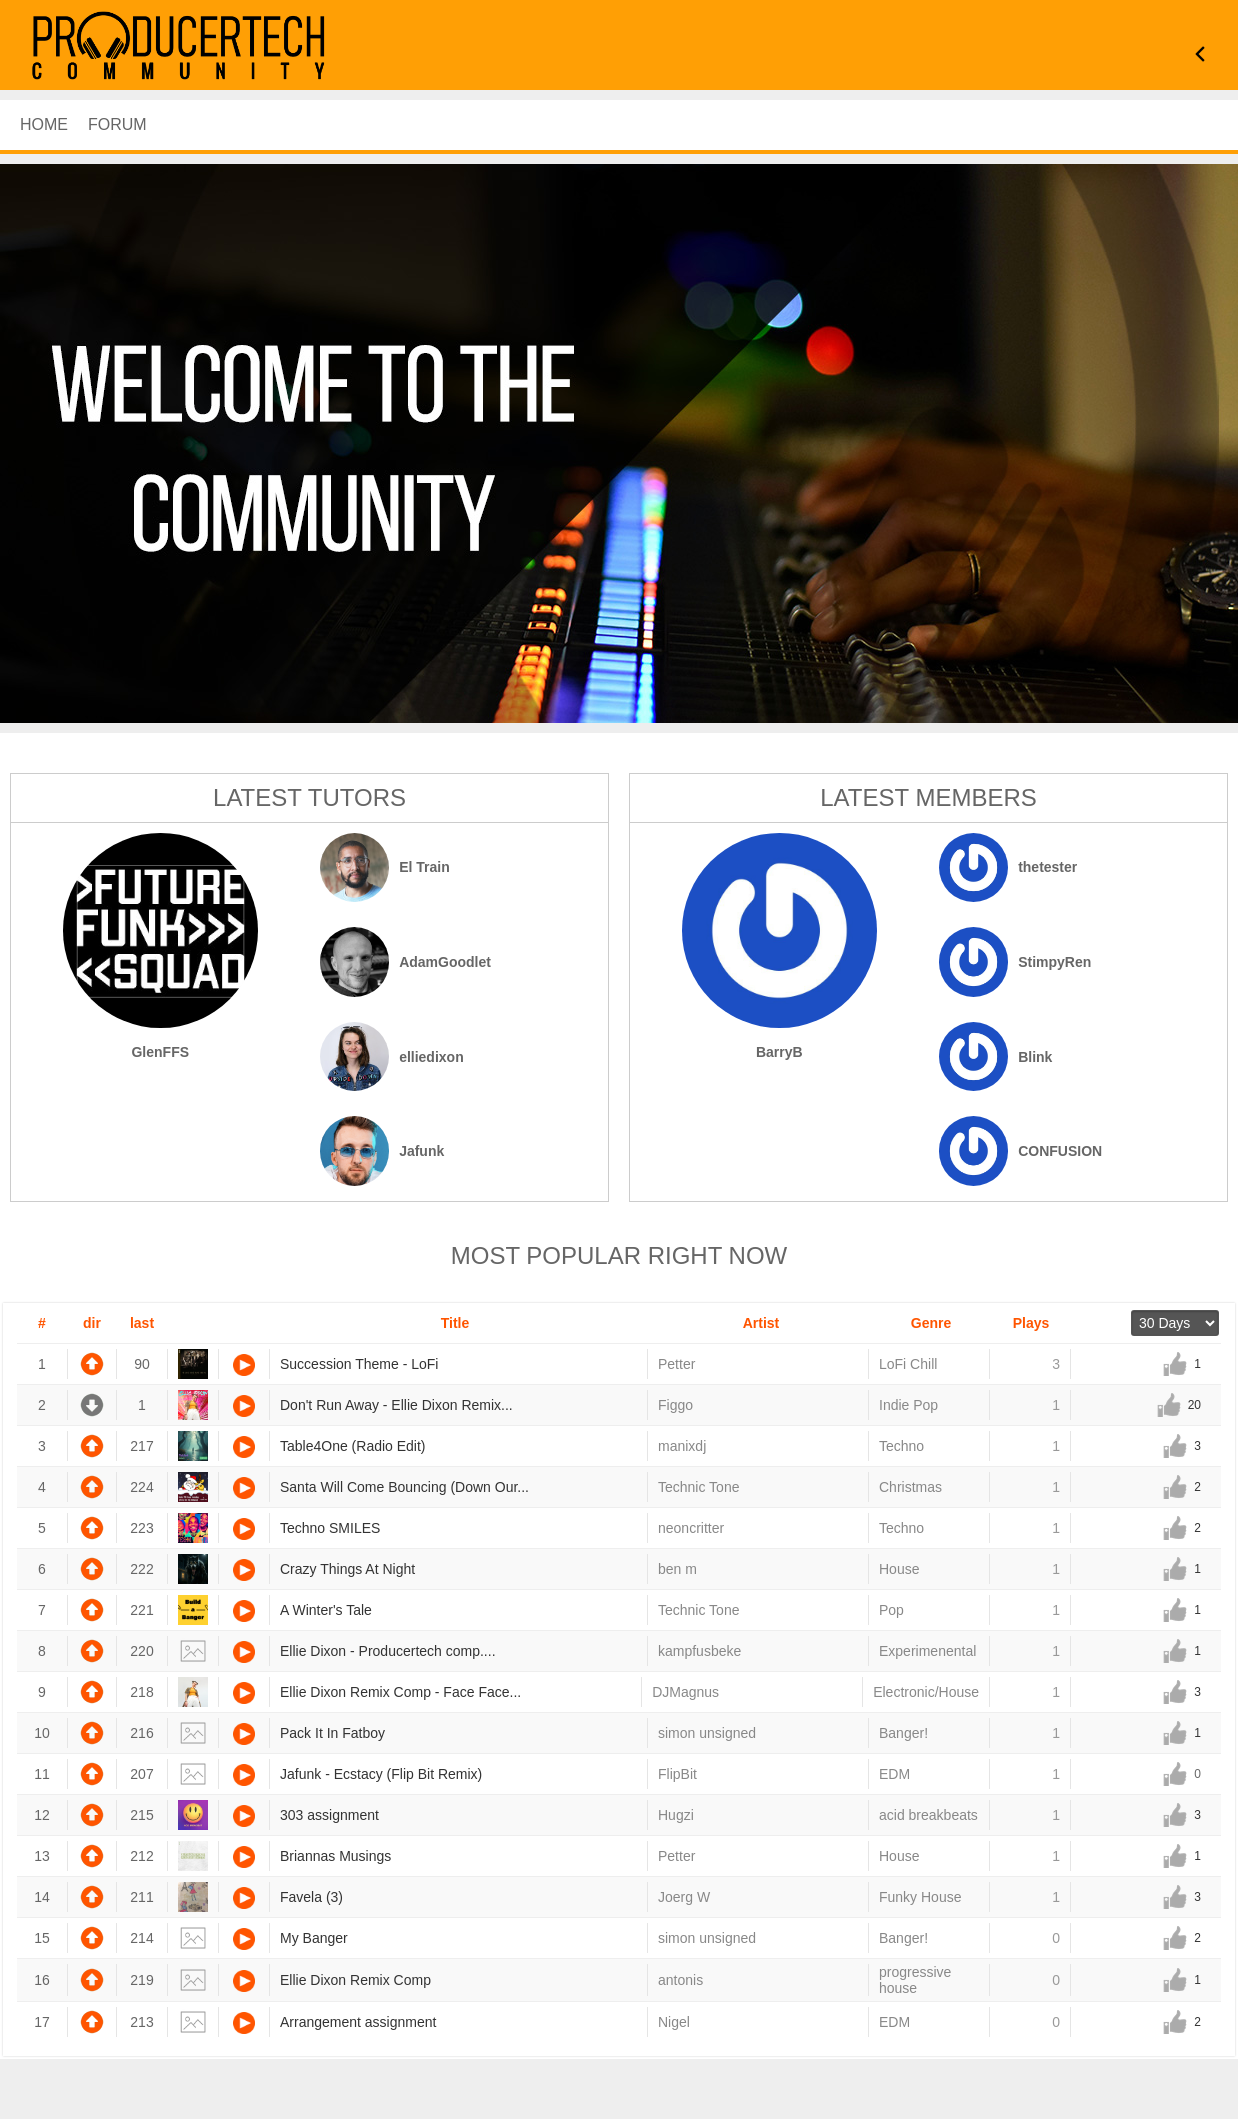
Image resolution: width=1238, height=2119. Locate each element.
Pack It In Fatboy (332, 1733)
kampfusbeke (699, 1651)
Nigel (674, 2022)
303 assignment (329, 1815)
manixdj (682, 1446)
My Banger (314, 1938)
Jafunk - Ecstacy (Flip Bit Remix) (381, 1774)
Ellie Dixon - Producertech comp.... (388, 1651)
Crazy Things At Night (347, 1569)
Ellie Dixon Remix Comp (355, 1980)
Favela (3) (311, 1897)
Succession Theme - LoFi (359, 1364)
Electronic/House (926, 1692)
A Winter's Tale (326, 1610)
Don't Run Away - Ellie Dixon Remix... (396, 1405)
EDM (894, 1774)
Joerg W (684, 1897)
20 (1194, 1405)
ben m (677, 1569)
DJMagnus (685, 1692)
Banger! (903, 1733)
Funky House (920, 1897)
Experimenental (927, 1651)
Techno (901, 1446)
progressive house (915, 1980)
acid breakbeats (928, 1815)
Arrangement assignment (358, 2022)
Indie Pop (908, 1405)
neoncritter (691, 1528)
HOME (44, 124)
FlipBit (677, 1774)
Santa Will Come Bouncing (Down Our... (404, 1487)
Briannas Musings (335, 1856)
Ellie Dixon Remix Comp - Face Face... (400, 1692)
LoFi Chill (908, 1364)
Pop (891, 1610)
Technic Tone (698, 1487)
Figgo (675, 1405)
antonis (680, 1980)
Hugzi (676, 1815)
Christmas (910, 1487)
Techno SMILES (330, 1528)
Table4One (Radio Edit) (353, 1446)
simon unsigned (707, 1733)
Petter (676, 1364)
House (899, 1569)
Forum (117, 124)
